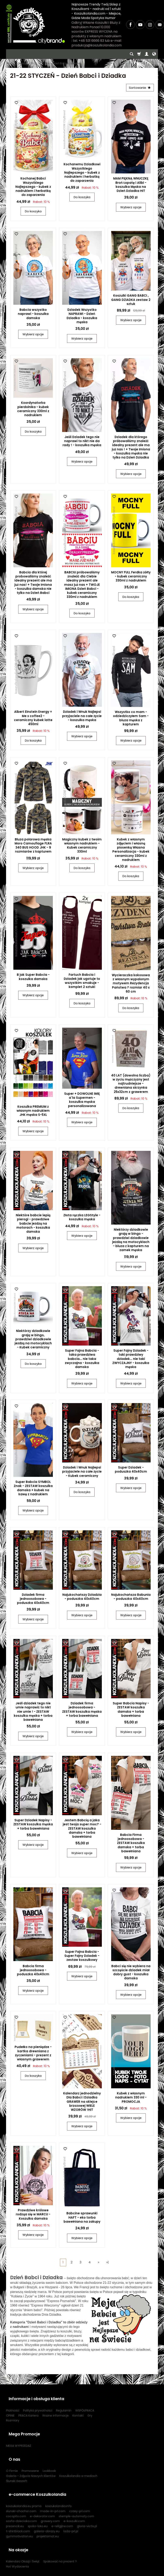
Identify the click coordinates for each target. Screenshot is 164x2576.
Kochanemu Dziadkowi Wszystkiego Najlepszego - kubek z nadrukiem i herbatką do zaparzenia (82, 174)
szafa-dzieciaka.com (21, 2496)
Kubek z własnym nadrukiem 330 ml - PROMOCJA (131, 2099)
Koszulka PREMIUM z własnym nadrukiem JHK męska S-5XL (33, 1112)
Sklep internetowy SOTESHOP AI (139, 2572)
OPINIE (10, 2410)
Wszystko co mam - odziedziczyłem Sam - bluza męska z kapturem (131, 719)
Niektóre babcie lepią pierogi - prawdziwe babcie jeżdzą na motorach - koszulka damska (33, 1224)
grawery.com (50, 2496)
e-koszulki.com (74, 2496)
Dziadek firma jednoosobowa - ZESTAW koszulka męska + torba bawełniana (82, 1711)
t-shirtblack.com (18, 2506)
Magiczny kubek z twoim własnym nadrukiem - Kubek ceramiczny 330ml (82, 846)
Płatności (12, 2405)
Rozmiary (12, 2415)
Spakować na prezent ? (60, 2530)
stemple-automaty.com (76, 2491)
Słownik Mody (58, 2554)
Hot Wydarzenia (17, 2535)
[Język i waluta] (154, 54)
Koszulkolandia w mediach (78, 2458)
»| (107, 2263)
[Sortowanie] (139, 88)
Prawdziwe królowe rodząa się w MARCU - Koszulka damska (33, 2215)
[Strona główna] (35, 24)
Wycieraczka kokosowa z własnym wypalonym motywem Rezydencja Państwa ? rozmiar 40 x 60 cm (131, 984)
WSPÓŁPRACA (84, 2405)
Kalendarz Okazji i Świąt (22, 2530)
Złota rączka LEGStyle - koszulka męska (81, 1218)
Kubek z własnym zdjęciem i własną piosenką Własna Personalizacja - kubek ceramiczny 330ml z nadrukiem (130, 850)
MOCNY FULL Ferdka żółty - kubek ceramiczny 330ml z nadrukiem (131, 577)
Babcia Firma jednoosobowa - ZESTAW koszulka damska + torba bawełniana (131, 1844)
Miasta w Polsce (61, 2559)
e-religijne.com (62, 2501)
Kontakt (78, 2410)
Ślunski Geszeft (16, 2463)
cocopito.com (16, 2491)
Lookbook (49, 2453)
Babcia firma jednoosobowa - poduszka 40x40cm (33, 1971)
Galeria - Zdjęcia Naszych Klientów (30, 2458)
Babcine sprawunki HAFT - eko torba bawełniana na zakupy (82, 2219)
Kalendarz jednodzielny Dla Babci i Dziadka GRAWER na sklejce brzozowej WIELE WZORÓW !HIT (82, 2103)
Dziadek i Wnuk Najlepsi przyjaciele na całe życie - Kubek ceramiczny (82, 1473)
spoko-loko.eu (38, 2501)
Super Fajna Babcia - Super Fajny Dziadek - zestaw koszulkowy (81, 1957)
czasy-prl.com (79, 2486)
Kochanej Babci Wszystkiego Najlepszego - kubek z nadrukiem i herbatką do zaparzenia (33, 188)
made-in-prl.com (52, 2486)
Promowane (30, 2453)
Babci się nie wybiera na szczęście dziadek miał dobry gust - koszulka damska (130, 1973)
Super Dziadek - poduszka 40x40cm (131, 1471)
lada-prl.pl (70, 2506)
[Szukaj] (131, 54)
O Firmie (12, 2453)
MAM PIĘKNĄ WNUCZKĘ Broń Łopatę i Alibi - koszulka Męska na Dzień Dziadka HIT (130, 186)
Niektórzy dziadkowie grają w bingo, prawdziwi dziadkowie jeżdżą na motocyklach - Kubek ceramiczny (33, 1340)
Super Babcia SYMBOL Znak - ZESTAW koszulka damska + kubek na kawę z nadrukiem (33, 1489)
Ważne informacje (55, 2410)
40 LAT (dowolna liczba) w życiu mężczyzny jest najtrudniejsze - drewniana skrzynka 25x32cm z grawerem (130, 1084)
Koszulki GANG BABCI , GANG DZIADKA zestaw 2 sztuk (130, 301)
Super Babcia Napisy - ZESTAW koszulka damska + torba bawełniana (131, 1711)
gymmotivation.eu (19, 2512)
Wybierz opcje (131, 208)
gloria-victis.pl (87, 2501)
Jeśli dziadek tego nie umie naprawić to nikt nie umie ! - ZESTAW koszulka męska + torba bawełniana (33, 1713)
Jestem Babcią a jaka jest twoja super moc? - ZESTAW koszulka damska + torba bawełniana (82, 1829)
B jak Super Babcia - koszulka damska (33, 978)
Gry (89, 2410)
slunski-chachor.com (21, 2486)
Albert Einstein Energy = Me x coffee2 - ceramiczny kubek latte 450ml (33, 719)
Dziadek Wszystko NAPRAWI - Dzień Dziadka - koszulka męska (82, 317)
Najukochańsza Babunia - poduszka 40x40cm (131, 1598)
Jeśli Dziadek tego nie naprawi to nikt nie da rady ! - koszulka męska (82, 442)
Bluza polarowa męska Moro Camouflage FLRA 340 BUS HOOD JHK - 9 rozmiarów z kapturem (33, 846)
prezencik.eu (15, 2501)
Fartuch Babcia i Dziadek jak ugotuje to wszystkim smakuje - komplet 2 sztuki (82, 982)
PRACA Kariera (28, 2410)
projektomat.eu (48, 2512)
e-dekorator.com (42, 2491)
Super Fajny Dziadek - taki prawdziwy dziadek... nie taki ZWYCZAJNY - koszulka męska (130, 1360)
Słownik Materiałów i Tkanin (25, 2554)
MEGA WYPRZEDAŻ (18, 2434)
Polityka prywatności (37, 2405)
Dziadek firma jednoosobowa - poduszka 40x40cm (33, 1600)
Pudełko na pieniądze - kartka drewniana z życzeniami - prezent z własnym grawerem (33, 2054)
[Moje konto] (146, 54)
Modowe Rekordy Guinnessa (26, 2559)
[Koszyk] (139, 54)
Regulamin (63, 2405)
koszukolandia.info (58, 2481)
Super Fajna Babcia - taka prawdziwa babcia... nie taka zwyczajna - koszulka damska (82, 1360)
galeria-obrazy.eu (47, 2506)
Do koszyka (33, 212)
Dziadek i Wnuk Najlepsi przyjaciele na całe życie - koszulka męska (82, 717)
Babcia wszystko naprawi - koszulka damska (33, 315)
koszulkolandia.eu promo (24, 2481)
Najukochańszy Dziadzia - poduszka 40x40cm (82, 1598)
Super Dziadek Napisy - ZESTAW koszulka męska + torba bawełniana (33, 1825)
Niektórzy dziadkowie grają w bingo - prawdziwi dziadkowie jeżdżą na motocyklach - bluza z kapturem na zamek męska (130, 1241)
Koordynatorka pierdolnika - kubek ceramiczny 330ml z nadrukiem (33, 410)
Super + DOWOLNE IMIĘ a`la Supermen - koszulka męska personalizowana (82, 1101)
